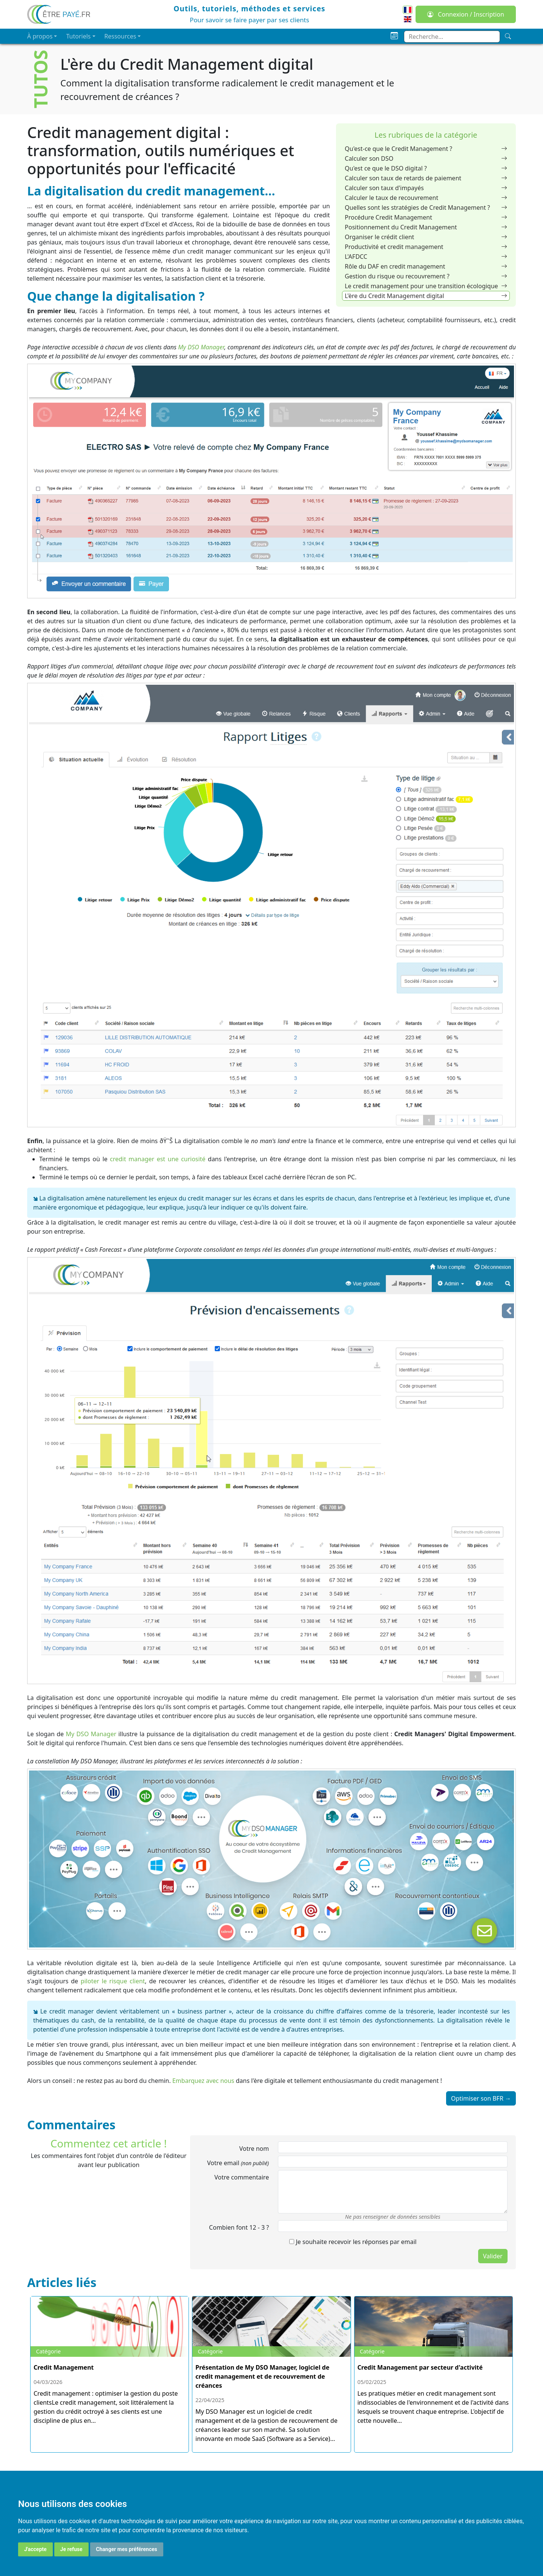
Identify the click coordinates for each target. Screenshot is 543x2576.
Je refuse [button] (71, 2549)
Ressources (120, 36)
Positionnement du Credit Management (426, 227)
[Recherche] (508, 36)
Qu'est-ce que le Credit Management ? (426, 148)
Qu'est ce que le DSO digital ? (426, 168)
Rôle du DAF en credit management (426, 266)
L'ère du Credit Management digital (426, 295)
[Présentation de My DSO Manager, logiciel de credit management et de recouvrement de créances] (271, 2374)
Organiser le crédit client (426, 236)
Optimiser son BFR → (481, 2098)
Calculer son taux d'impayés (426, 187)
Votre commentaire (242, 2177)
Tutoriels (78, 36)
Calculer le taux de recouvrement (426, 197)
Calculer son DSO (426, 158)
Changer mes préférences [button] (126, 2549)
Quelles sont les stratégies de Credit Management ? (426, 207)
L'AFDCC (426, 256)
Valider (493, 2256)
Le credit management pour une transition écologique (426, 285)
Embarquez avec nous (203, 2080)
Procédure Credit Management (426, 217)
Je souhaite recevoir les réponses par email (352, 2242)
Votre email (238, 2163)
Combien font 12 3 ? (239, 2227)
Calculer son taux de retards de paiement (426, 178)
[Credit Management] (110, 2365)
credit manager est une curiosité (158, 1159)
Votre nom (254, 2148)
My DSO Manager (201, 347)
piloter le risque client (113, 1981)
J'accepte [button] (35, 2549)
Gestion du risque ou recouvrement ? (426, 276)
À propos (39, 36)
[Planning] (394, 36)
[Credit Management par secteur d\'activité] (433, 2365)
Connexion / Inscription (465, 14)
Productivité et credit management (426, 246)
